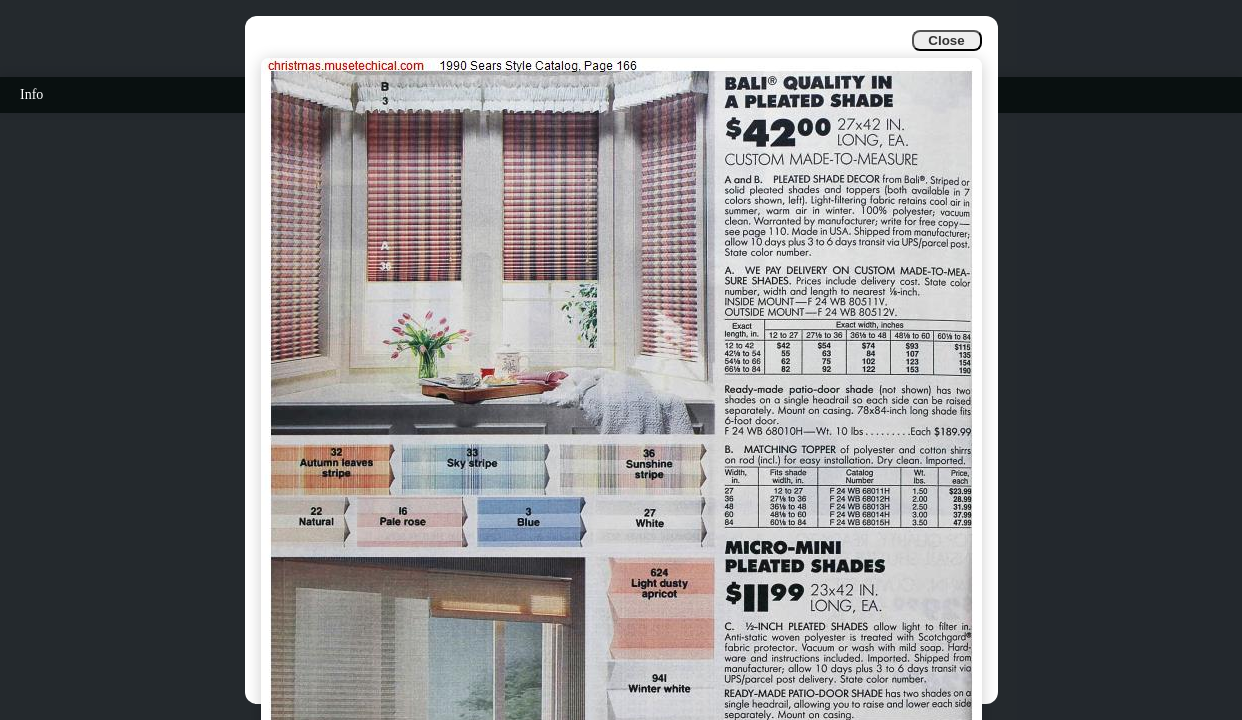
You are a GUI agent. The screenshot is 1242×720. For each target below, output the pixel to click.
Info (31, 94)
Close (946, 40)
